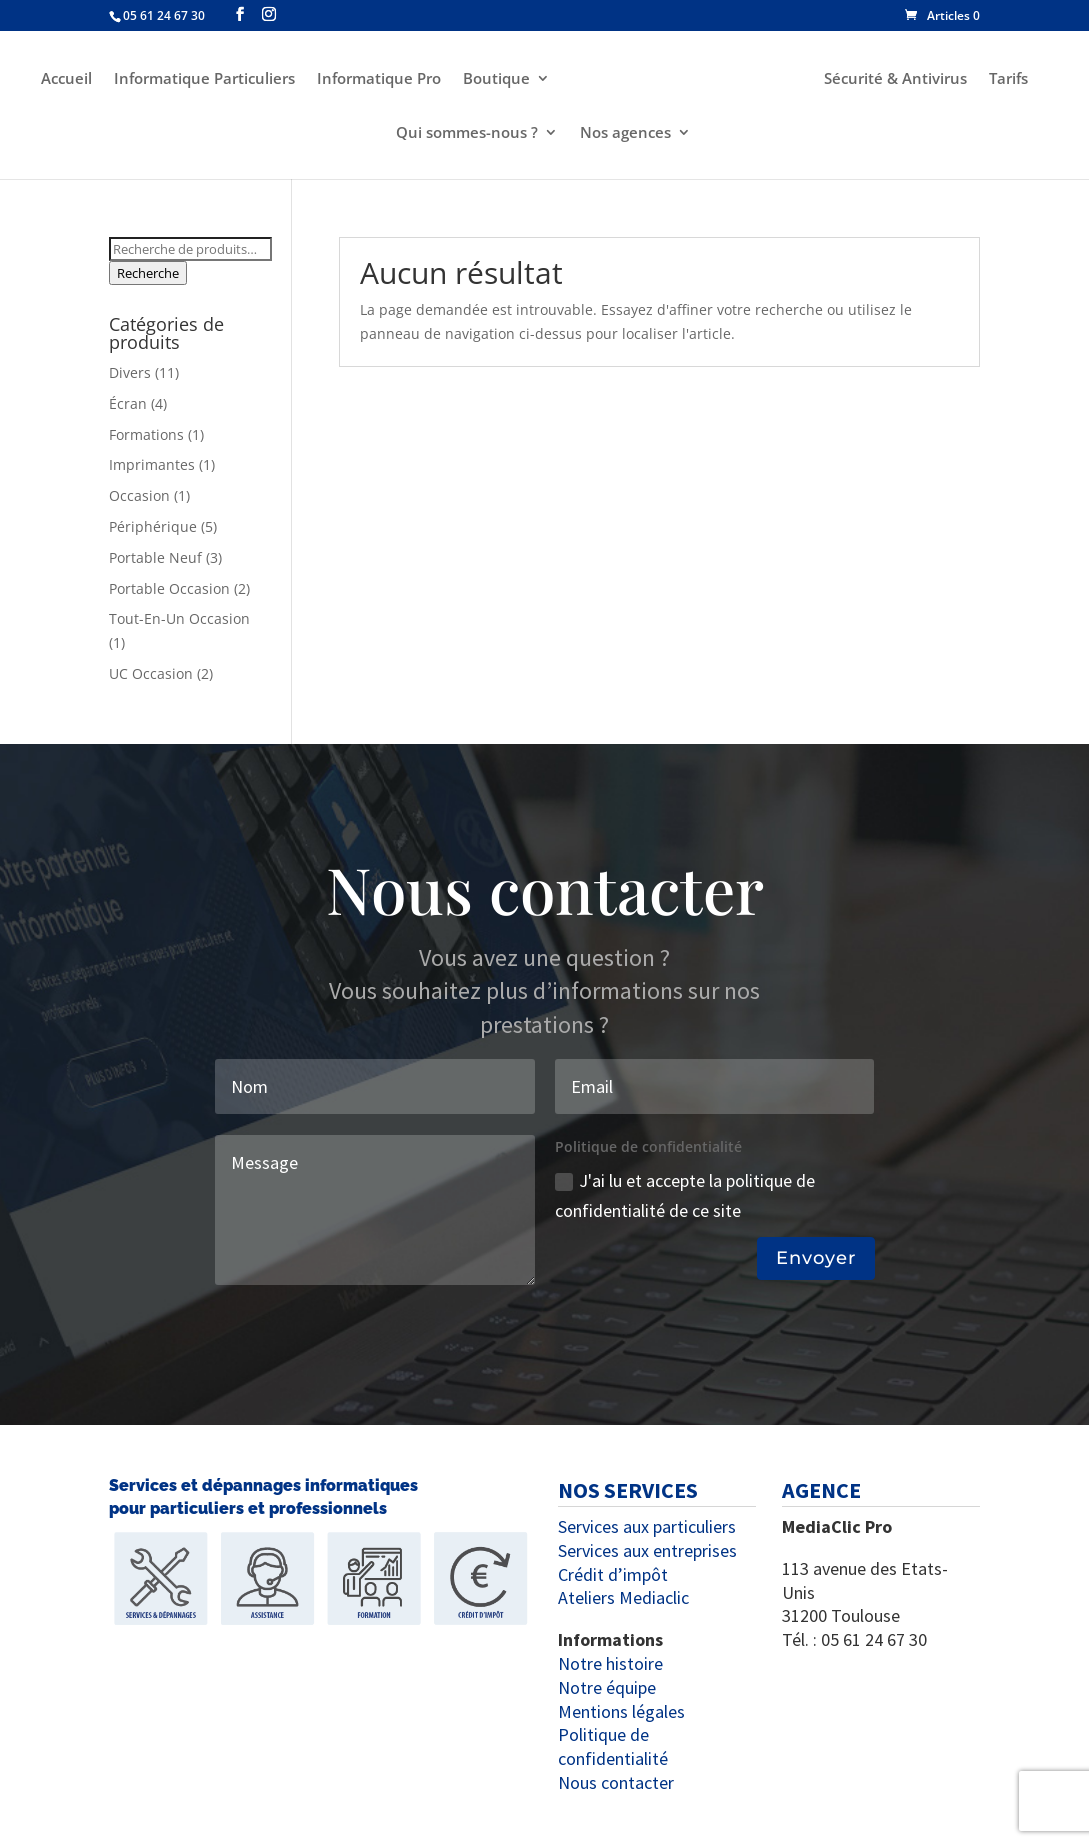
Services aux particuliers (647, 1526)
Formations (146, 434)
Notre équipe (607, 1687)
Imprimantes (152, 464)
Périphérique (153, 526)
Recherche (148, 273)
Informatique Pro (376, 79)
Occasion (139, 495)
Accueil (63, 79)
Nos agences (625, 133)
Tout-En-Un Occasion (179, 618)
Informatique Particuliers (201, 79)
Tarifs (1011, 79)
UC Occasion (151, 673)
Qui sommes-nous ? (467, 133)
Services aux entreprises (647, 1550)
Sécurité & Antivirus (898, 79)
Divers (130, 372)
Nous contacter (616, 1782)
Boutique (493, 79)
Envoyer (816, 1258)
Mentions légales (621, 1711)
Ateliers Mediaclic (623, 1597)
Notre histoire (610, 1663)
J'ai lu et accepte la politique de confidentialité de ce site (685, 1196)
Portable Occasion (169, 588)
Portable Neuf (155, 557)
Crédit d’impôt (613, 1574)
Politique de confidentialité (613, 1746)
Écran (128, 403)
